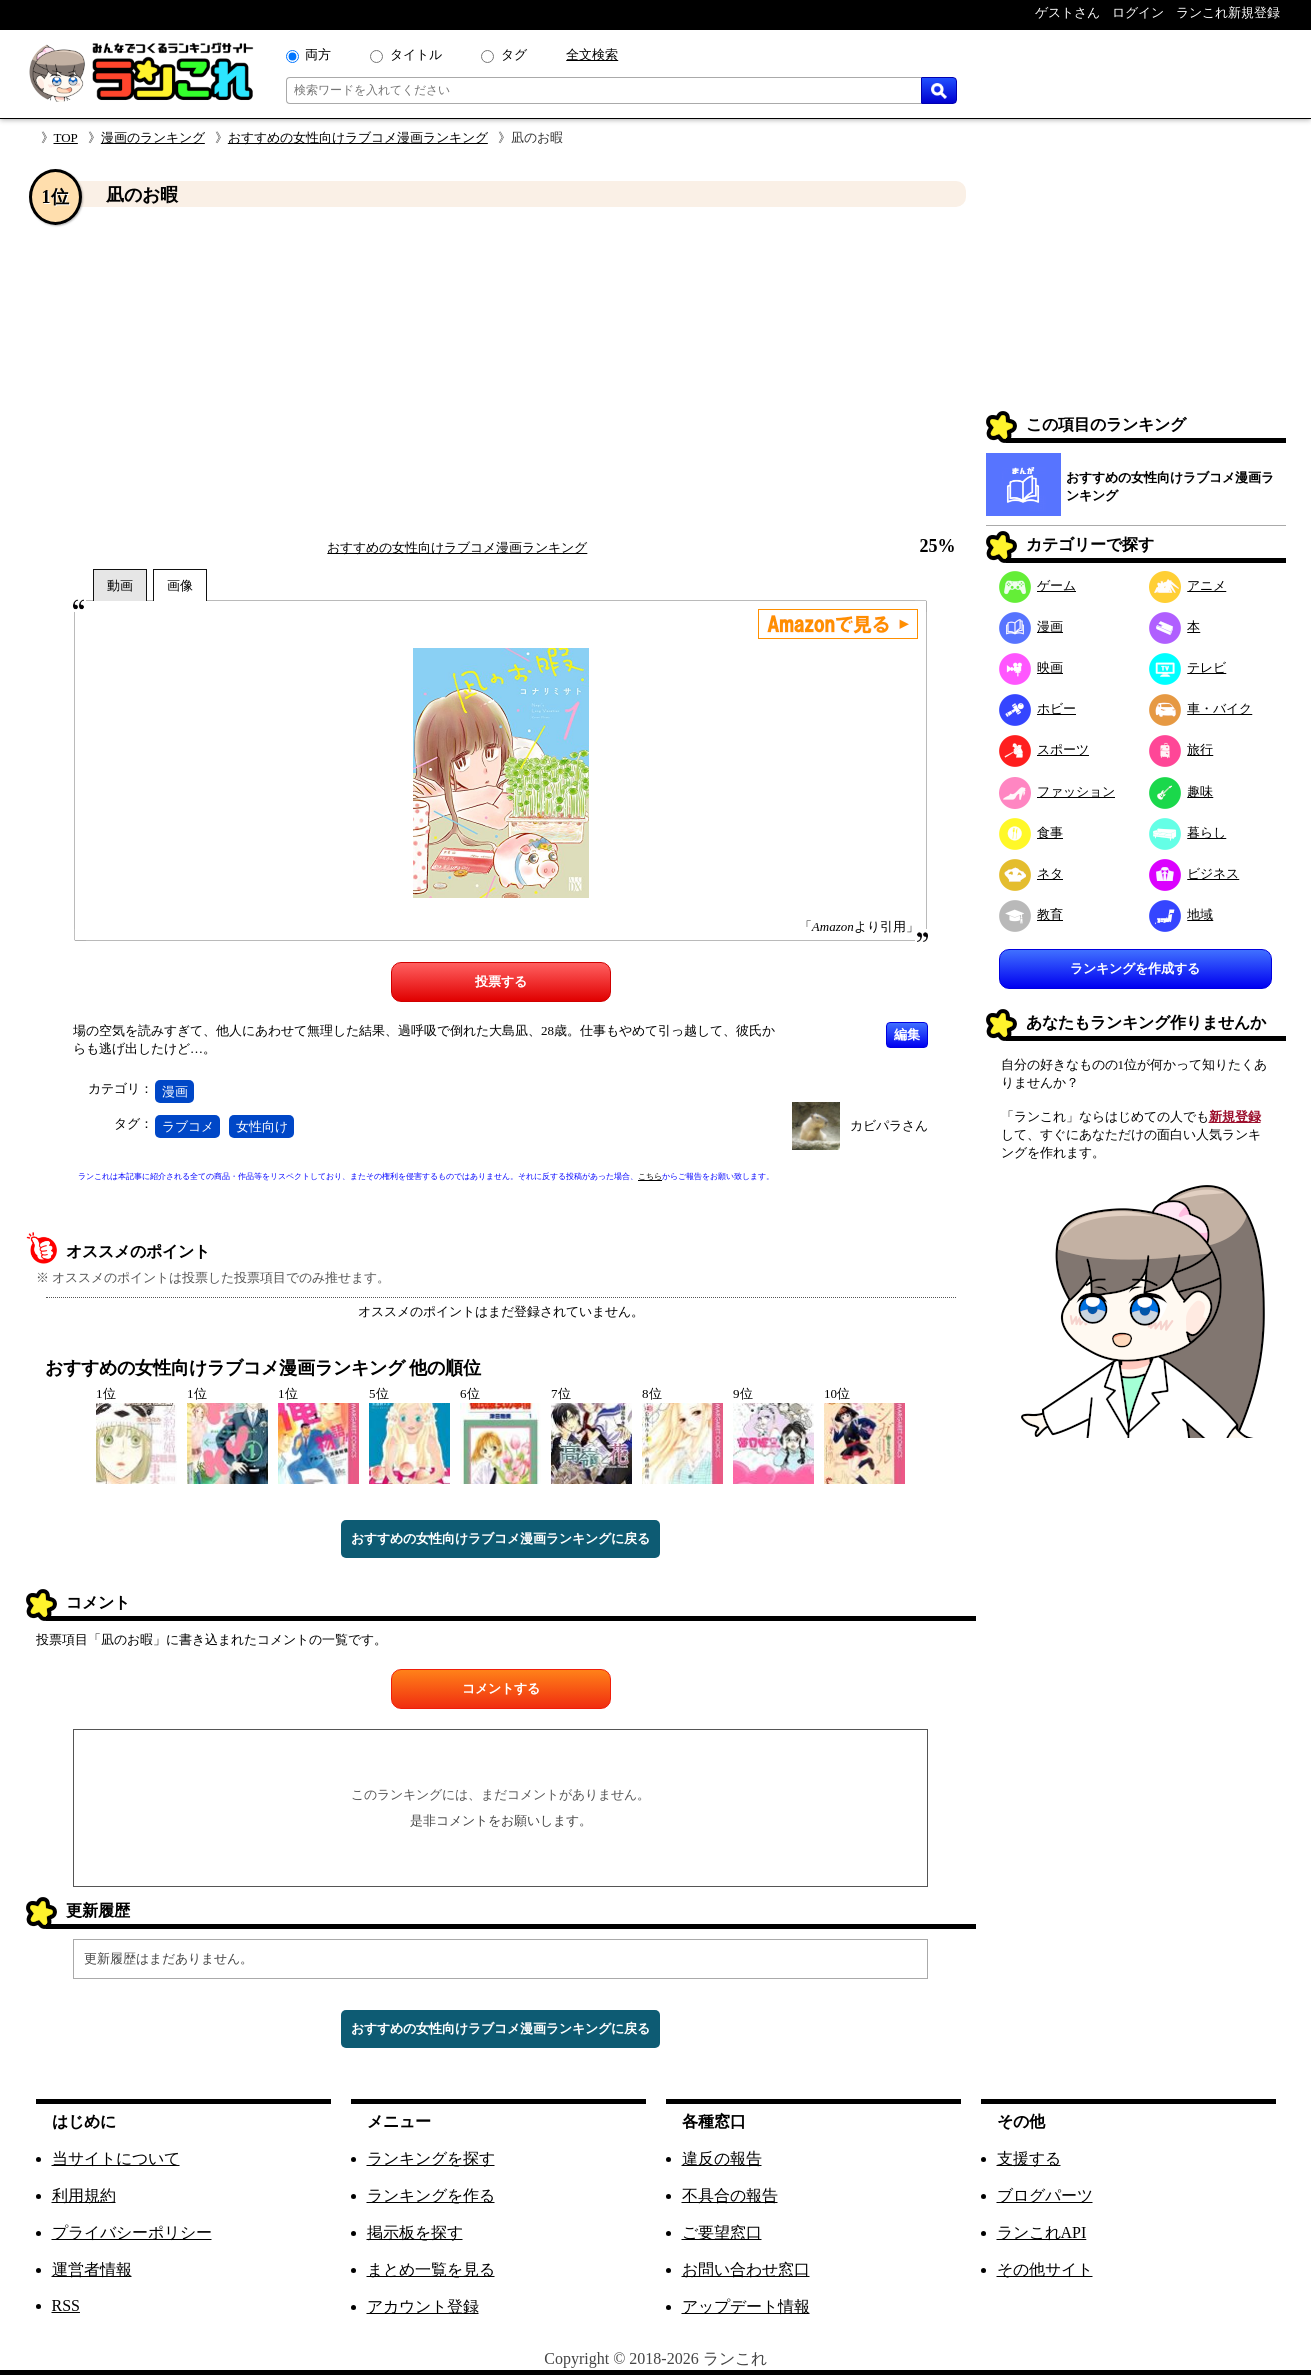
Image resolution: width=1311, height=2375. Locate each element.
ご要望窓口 (722, 2232)
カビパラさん (889, 1125)
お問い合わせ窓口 (746, 2269)
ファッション (1057, 791)
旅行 (1181, 749)
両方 (318, 54)
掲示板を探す (415, 2232)
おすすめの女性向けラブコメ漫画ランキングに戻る (500, 1538)
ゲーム (1038, 585)
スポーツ (1044, 749)
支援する (1029, 2158)
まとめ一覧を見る (431, 2269)
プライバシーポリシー (132, 2232)
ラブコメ (188, 1126)
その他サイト (1045, 2269)
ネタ (1031, 873)
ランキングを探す (431, 2158)
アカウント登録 (423, 2306)
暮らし (1188, 832)
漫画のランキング (153, 137)
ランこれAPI (1042, 2232)
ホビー (1038, 708)
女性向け (262, 1126)
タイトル (416, 54)
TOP (66, 137)
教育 (1031, 914)
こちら (650, 1176)
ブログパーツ (1045, 2195)
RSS (66, 2305)
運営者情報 (92, 2269)
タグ (514, 54)
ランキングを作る (431, 2195)
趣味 (1181, 791)
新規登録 (1235, 1116)
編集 (907, 1034)
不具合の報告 (730, 2195)
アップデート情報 (746, 2306)
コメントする (501, 1688)
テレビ (1188, 667)
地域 (1181, 914)
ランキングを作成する (1135, 968)
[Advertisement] (501, 373)
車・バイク (1201, 708)
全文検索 (592, 54)
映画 (1031, 667)
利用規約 (84, 2195)
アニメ (1188, 585)
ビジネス (1194, 873)
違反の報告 (722, 2158)
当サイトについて (116, 2158)
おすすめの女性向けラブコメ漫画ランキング (358, 137)
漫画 (175, 1091)
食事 (1031, 832)
